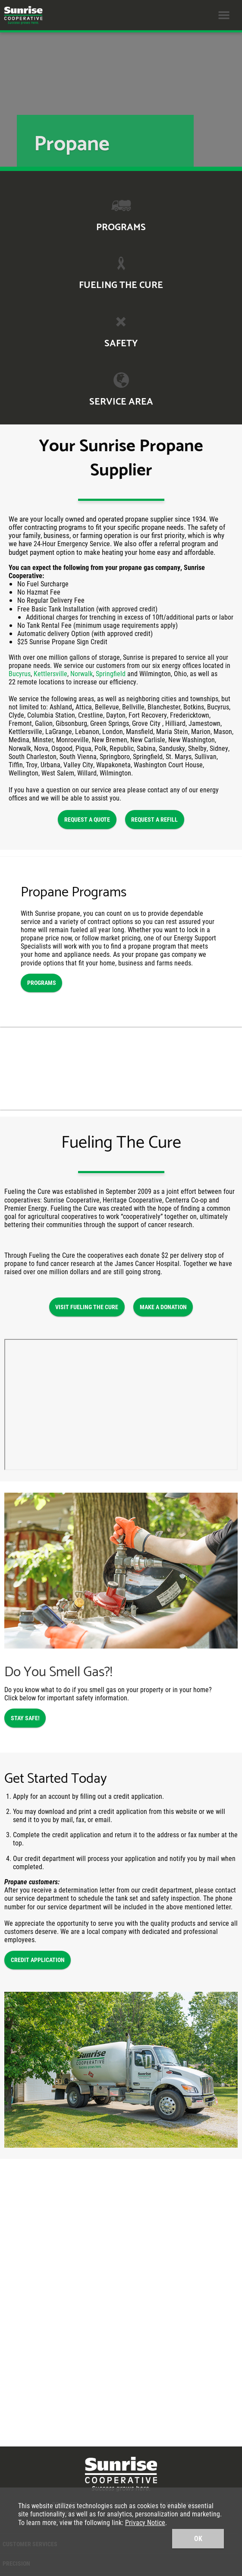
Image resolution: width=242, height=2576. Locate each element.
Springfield (111, 673)
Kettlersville (50, 673)
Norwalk (81, 673)
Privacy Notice (145, 2522)
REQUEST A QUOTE (87, 819)
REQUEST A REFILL (154, 819)
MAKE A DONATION (163, 1307)
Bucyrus (20, 673)
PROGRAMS (41, 982)
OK (198, 2538)
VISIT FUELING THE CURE (86, 1307)
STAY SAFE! (25, 1718)
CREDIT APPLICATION (38, 1960)
